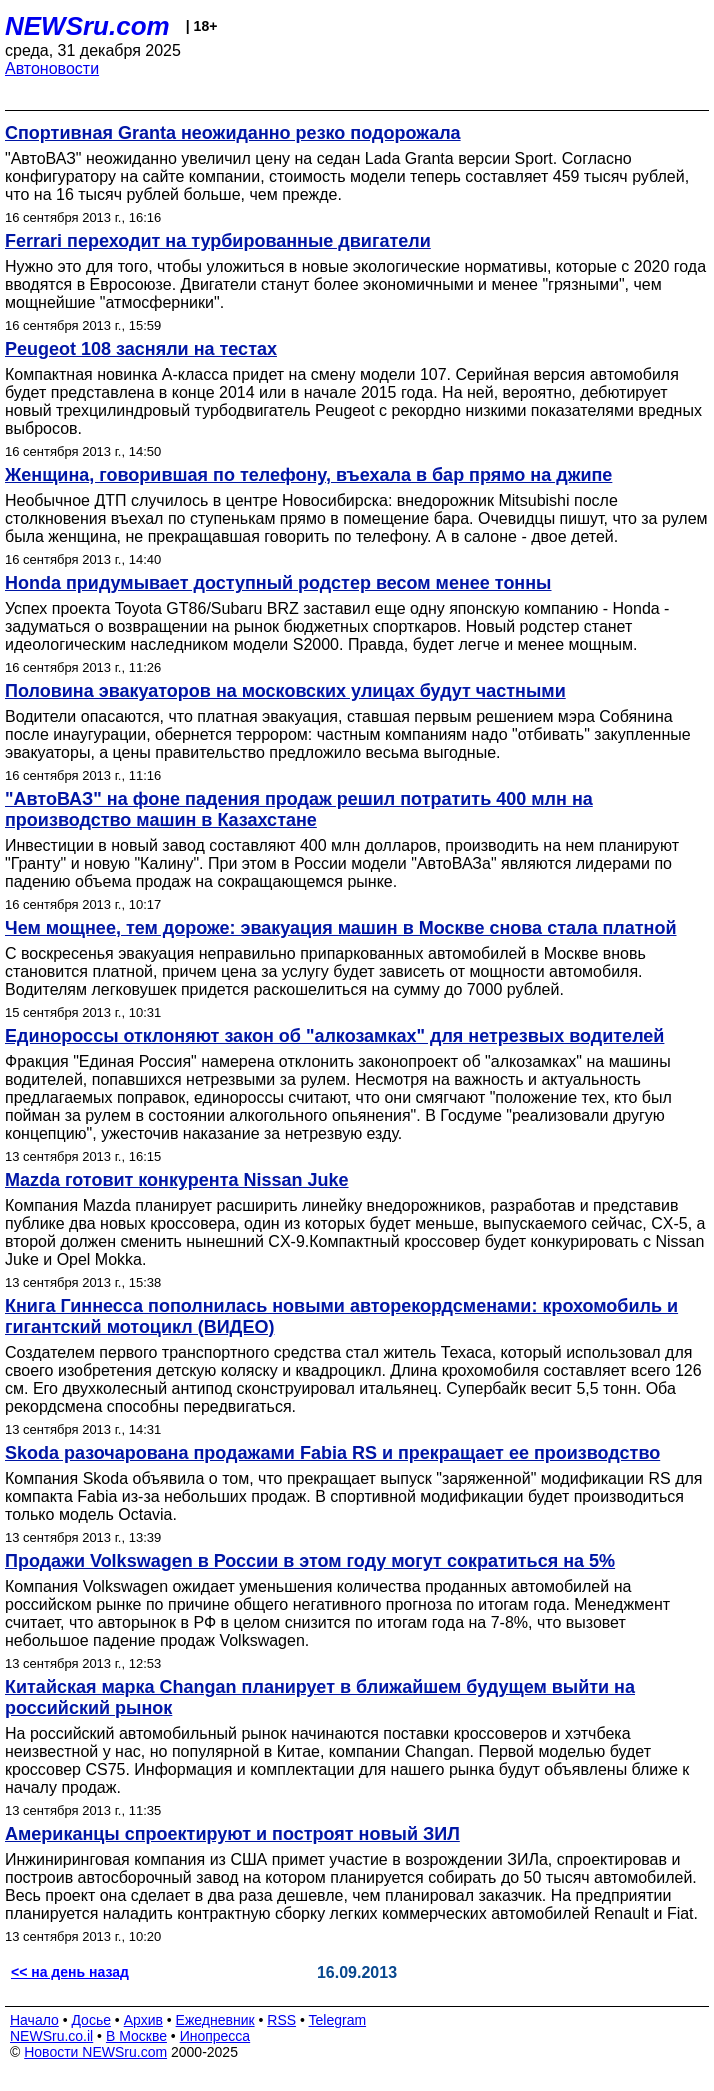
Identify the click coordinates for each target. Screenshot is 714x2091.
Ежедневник (215, 2020)
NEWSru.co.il (51, 2036)
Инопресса (215, 2036)
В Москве (136, 2036)
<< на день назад (70, 1972)
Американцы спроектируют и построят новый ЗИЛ (232, 1834)
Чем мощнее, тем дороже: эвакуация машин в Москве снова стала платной (340, 928)
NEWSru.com (87, 26)
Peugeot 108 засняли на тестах (141, 349)
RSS (281, 2020)
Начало (34, 2020)
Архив (143, 2020)
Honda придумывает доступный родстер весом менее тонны (278, 583)
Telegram (338, 2020)
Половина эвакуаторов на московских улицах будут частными (285, 691)
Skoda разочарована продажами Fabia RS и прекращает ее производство (332, 1453)
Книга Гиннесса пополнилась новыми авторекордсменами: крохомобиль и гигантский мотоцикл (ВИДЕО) (341, 1316)
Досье (91, 2020)
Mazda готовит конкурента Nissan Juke (177, 1180)
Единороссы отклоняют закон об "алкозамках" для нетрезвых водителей (334, 1036)
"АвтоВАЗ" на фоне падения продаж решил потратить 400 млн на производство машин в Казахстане (299, 809)
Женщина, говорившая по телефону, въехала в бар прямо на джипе (308, 475)
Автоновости (52, 68)
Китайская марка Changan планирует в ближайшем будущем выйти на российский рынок (320, 1697)
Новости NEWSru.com (95, 2052)
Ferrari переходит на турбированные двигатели (218, 241)
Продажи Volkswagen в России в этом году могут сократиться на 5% (310, 1561)
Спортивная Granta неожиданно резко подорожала (233, 133)
